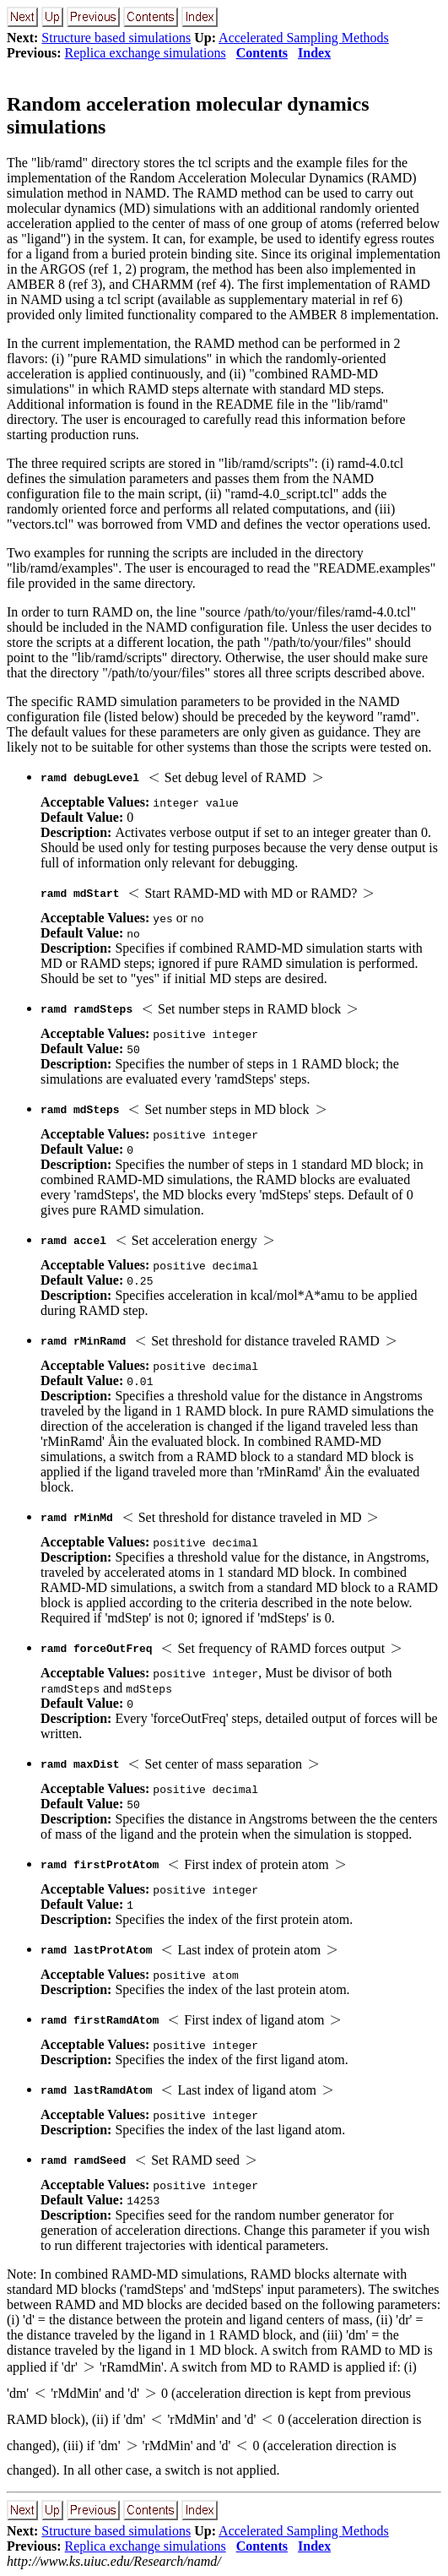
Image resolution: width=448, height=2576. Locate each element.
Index (314, 53)
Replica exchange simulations (145, 53)
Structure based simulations (116, 37)
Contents (262, 53)
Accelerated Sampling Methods (304, 37)
